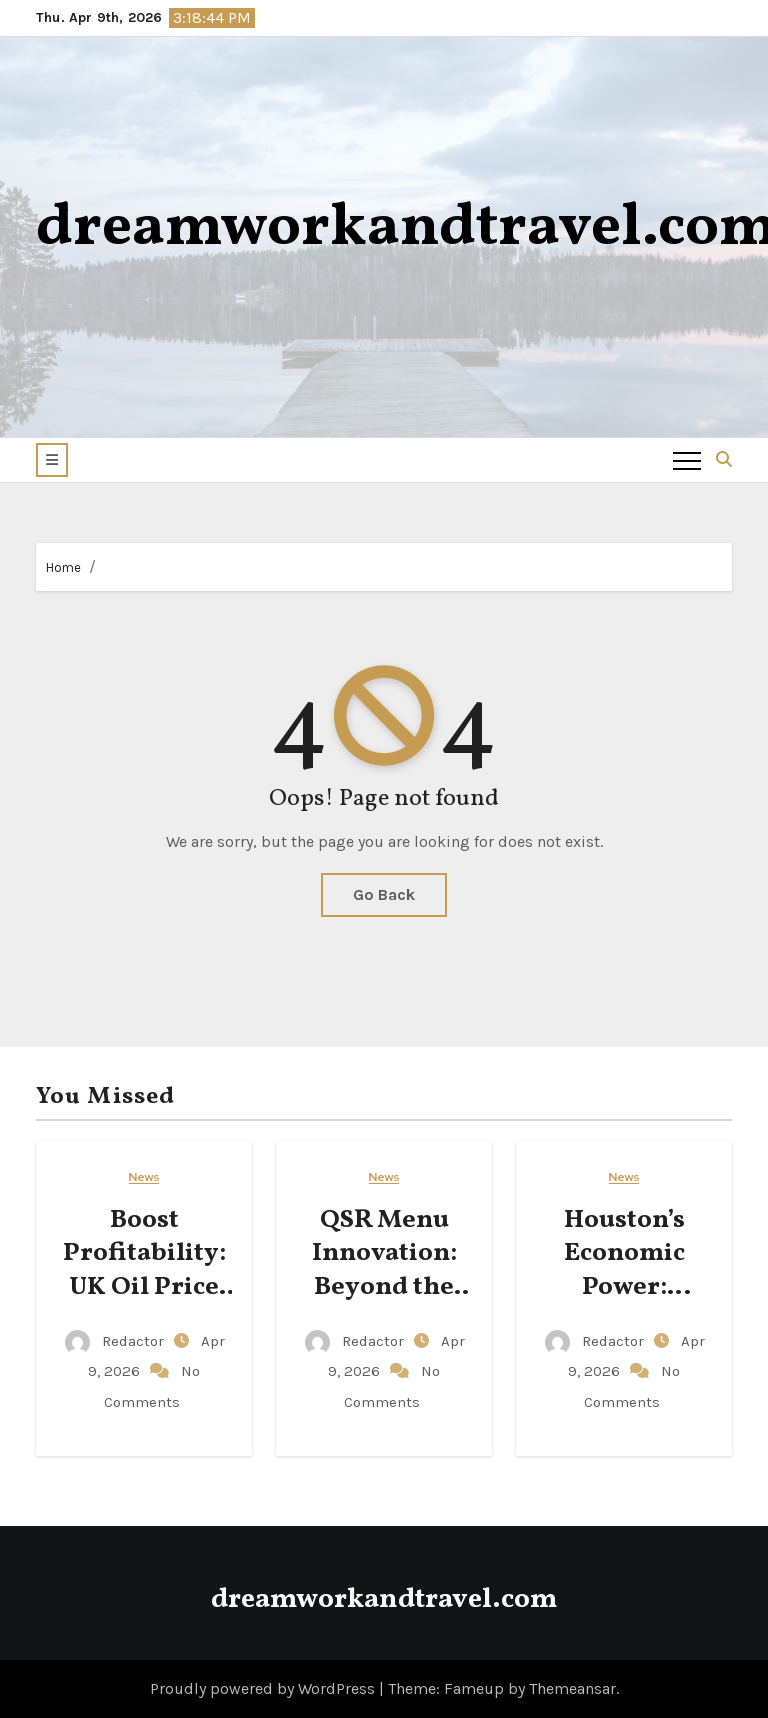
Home (63, 567)
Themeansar (572, 1688)
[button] (52, 460)
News (144, 1177)
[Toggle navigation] (687, 460)
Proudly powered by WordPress (264, 1688)
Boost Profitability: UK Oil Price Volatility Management (144, 1287)
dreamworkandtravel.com (384, 1599)
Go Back (384, 894)
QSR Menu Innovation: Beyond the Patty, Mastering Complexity (384, 1304)
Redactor (116, 1341)
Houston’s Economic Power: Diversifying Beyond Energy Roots (624, 1304)
